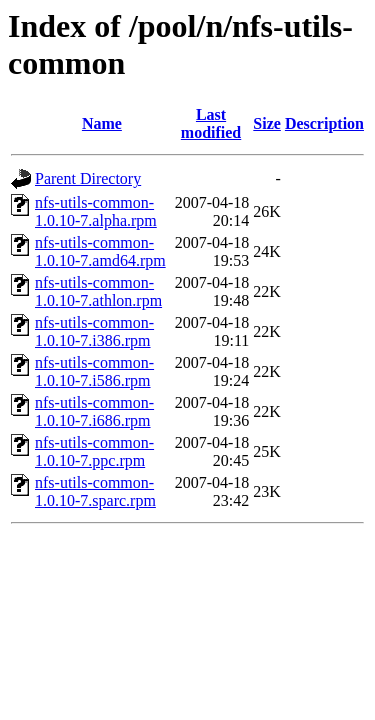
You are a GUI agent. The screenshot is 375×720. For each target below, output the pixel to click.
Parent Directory (88, 178)
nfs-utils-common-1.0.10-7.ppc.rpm (94, 451)
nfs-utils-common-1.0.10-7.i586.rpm (94, 371)
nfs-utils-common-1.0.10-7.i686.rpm (94, 411)
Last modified (211, 123)
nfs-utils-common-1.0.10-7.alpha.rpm (96, 211)
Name (102, 123)
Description (324, 123)
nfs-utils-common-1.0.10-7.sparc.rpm (95, 491)
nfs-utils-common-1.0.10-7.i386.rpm (94, 331)
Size (267, 123)
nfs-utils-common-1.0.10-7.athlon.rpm (98, 291)
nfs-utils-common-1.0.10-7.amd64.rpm (100, 251)
